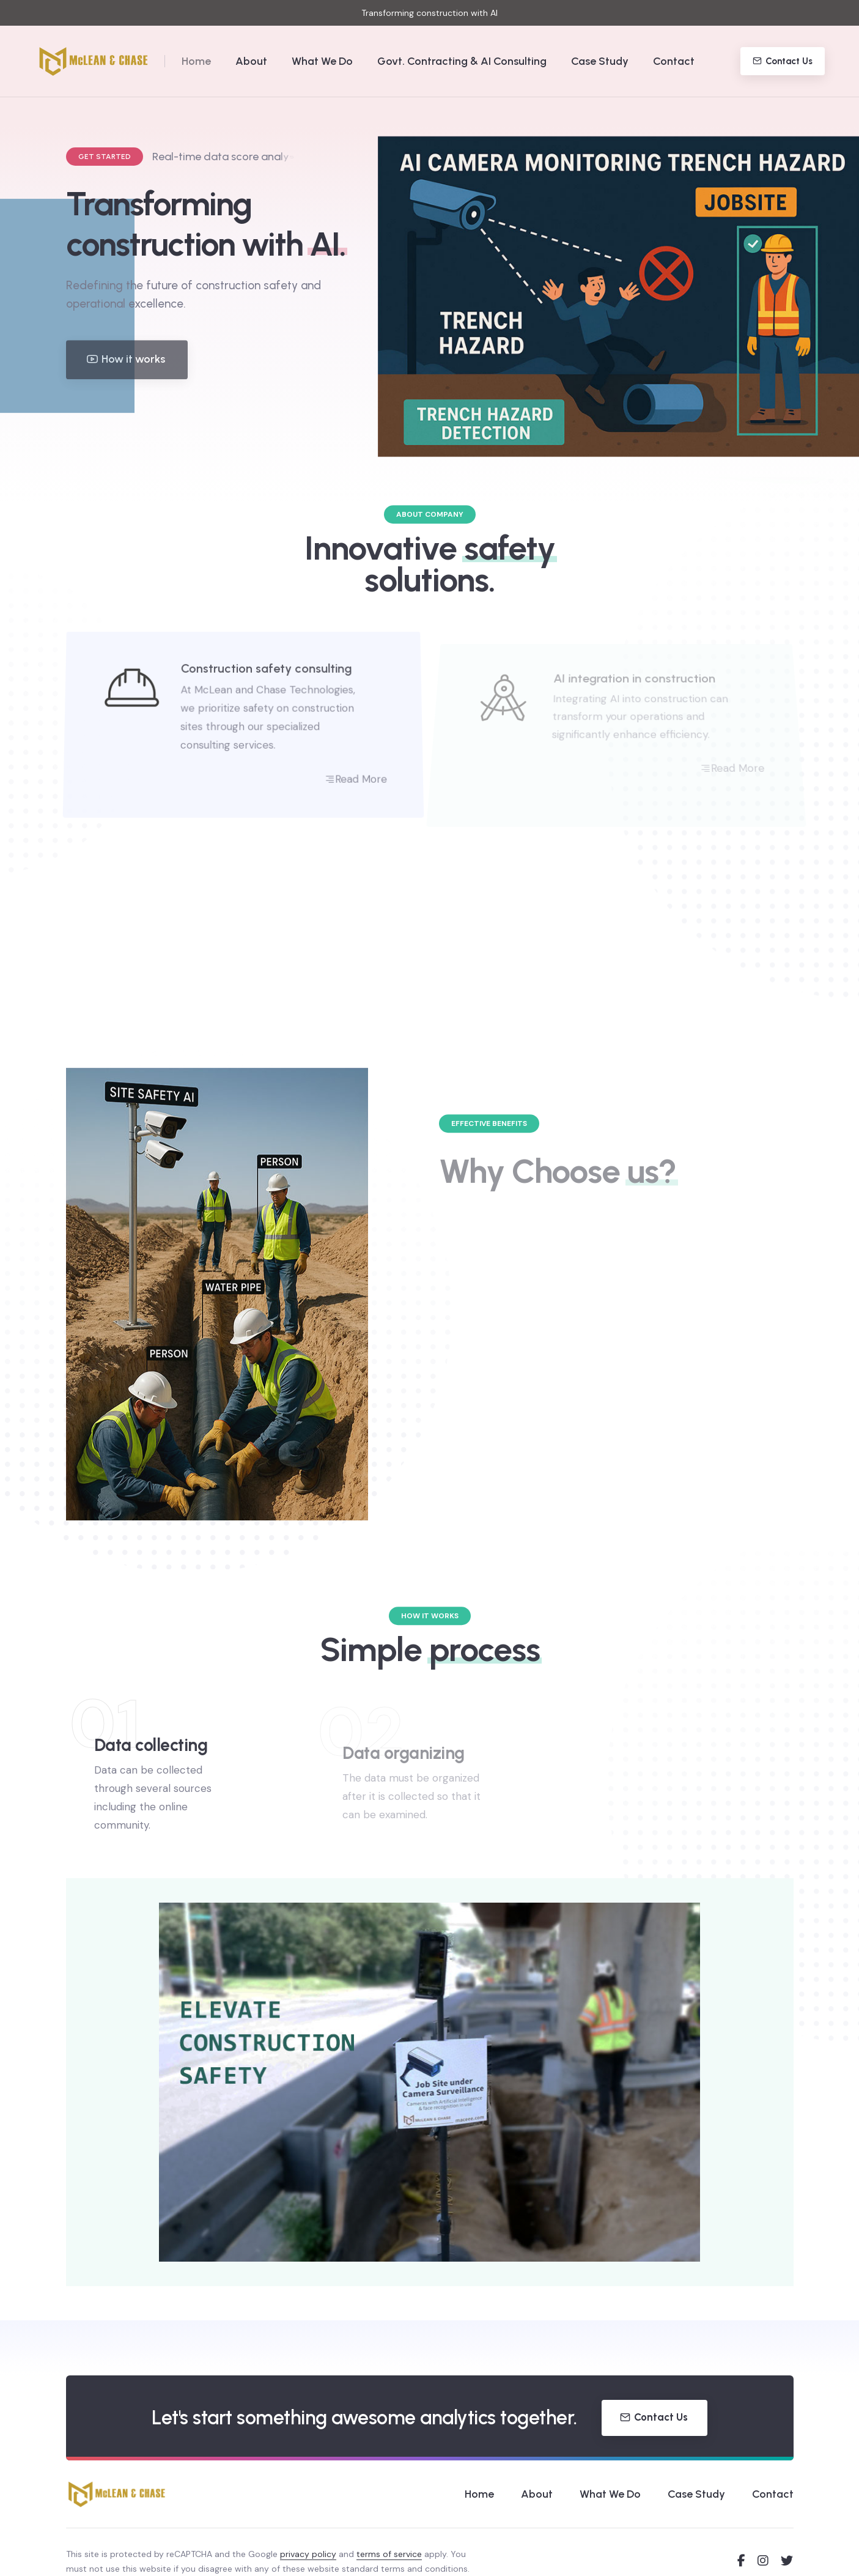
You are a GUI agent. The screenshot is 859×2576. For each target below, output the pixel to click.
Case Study (600, 61)
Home (196, 61)
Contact (674, 61)
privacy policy (308, 2553)
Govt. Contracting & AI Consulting (462, 61)
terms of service (389, 2553)
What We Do (322, 61)
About (251, 61)
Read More (368, 790)
